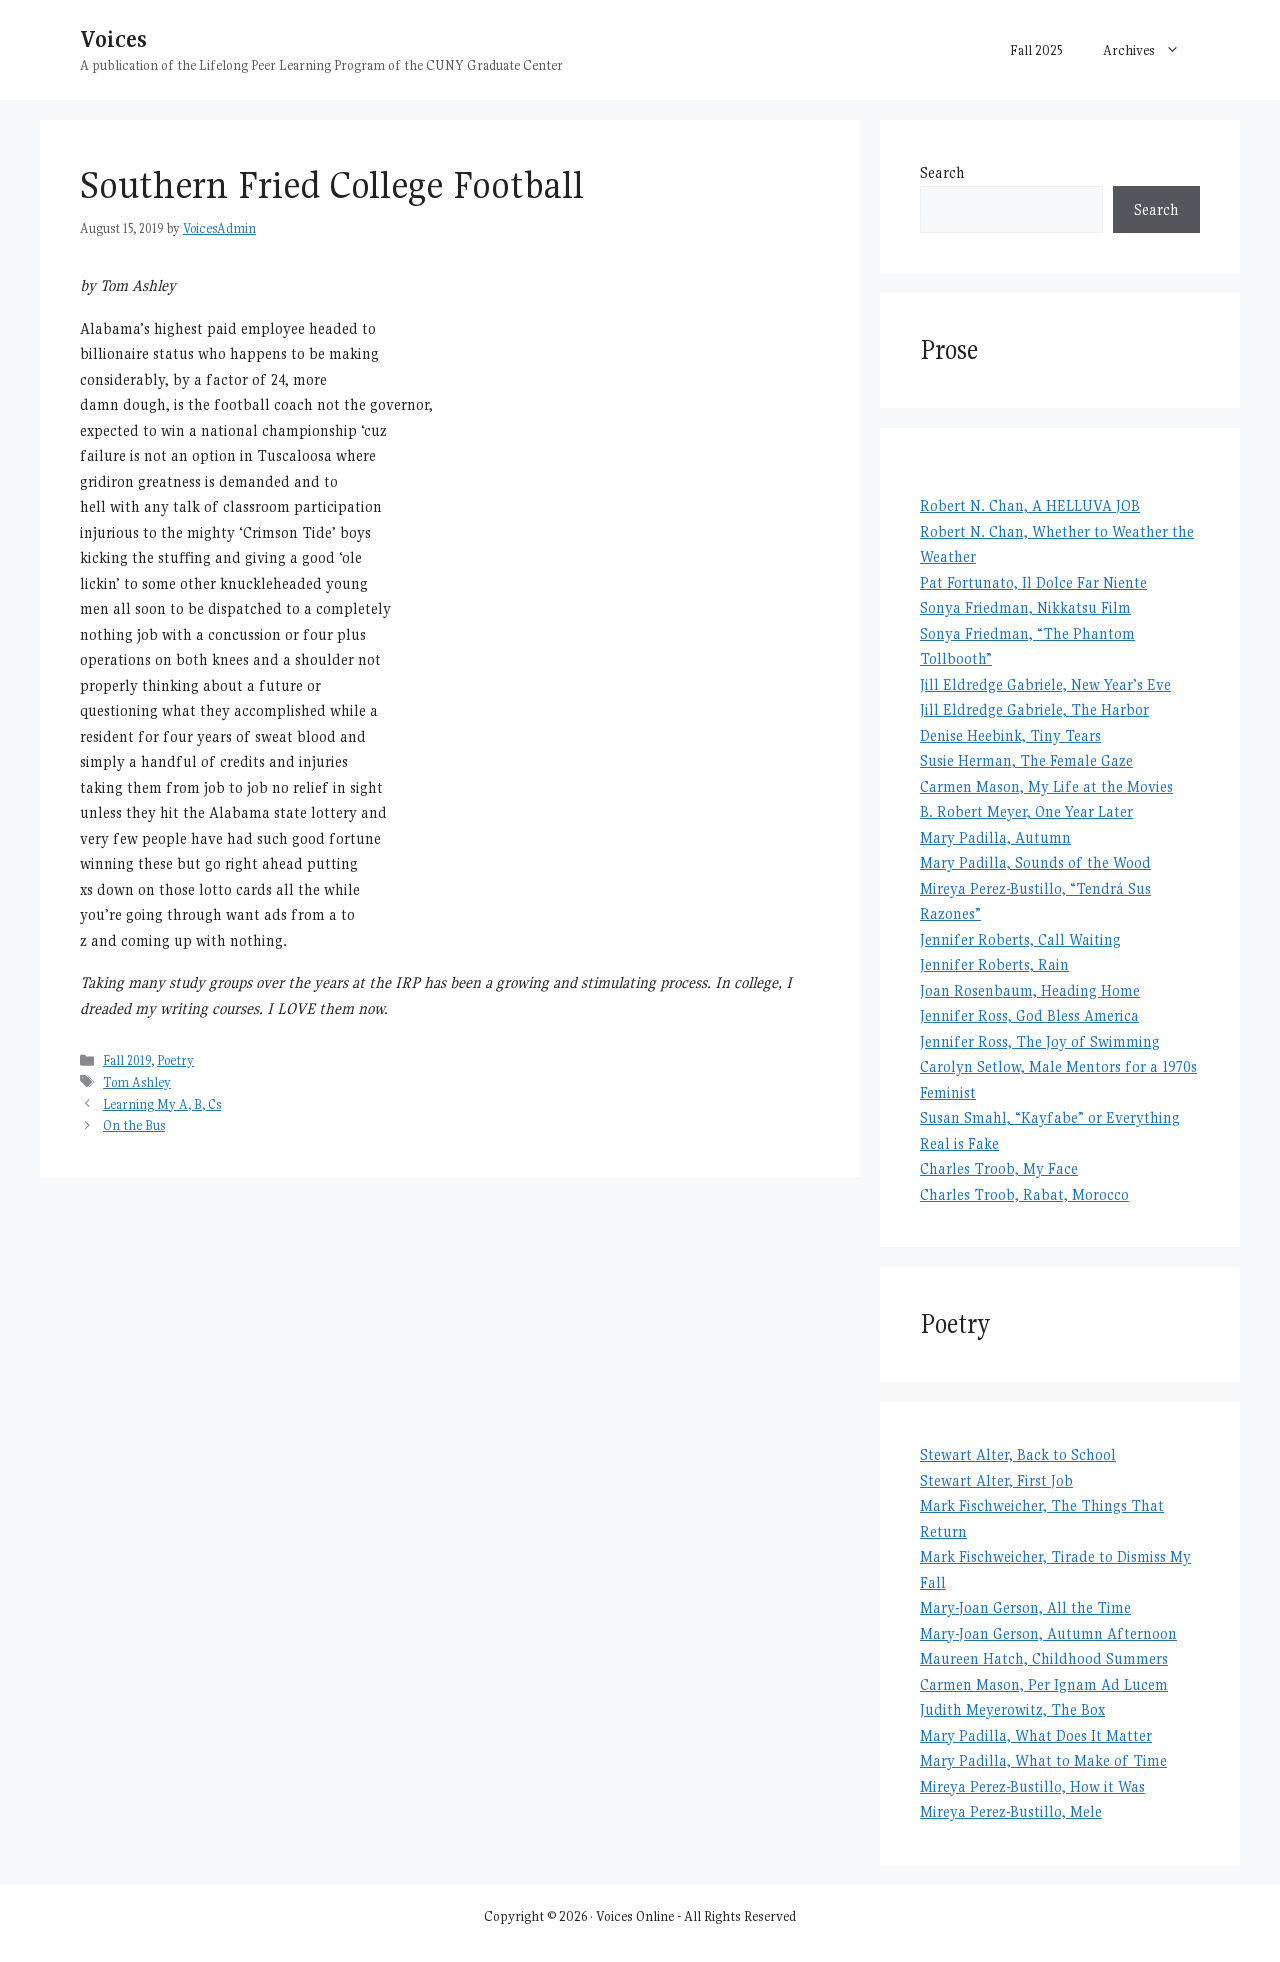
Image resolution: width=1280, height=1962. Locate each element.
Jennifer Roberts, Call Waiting (1020, 939)
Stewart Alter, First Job (996, 1480)
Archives (1151, 50)
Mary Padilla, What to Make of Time (1043, 1760)
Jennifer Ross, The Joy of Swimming (1040, 1041)
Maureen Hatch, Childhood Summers (1044, 1658)
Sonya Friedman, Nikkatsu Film (1025, 607)
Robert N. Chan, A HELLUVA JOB (1030, 505)
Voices (113, 38)
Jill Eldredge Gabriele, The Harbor (1034, 709)
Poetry (175, 1060)
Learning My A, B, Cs (162, 1104)
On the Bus (134, 1125)
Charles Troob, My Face (999, 1168)
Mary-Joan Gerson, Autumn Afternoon (1048, 1633)
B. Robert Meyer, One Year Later (1026, 811)
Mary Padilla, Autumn (995, 837)
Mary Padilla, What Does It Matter (1036, 1735)
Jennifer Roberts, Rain (994, 964)
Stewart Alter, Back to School (1018, 1454)
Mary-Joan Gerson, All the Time (1025, 1607)
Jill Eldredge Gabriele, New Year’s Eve (1045, 684)
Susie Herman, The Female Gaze (1026, 760)
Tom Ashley (137, 1082)
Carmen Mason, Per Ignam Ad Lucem (1044, 1684)
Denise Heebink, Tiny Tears (1010, 735)
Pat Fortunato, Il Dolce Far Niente (1033, 582)
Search (942, 172)
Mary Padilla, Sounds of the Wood (1035, 862)
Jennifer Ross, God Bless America (1029, 1015)
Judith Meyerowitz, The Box (1012, 1709)
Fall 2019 (127, 1060)
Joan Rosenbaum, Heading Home (1030, 990)
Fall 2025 (1036, 50)
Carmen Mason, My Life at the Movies (1046, 786)
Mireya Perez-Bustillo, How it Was (1032, 1786)
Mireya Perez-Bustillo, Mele (1011, 1811)
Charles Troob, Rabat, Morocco (1024, 1194)
